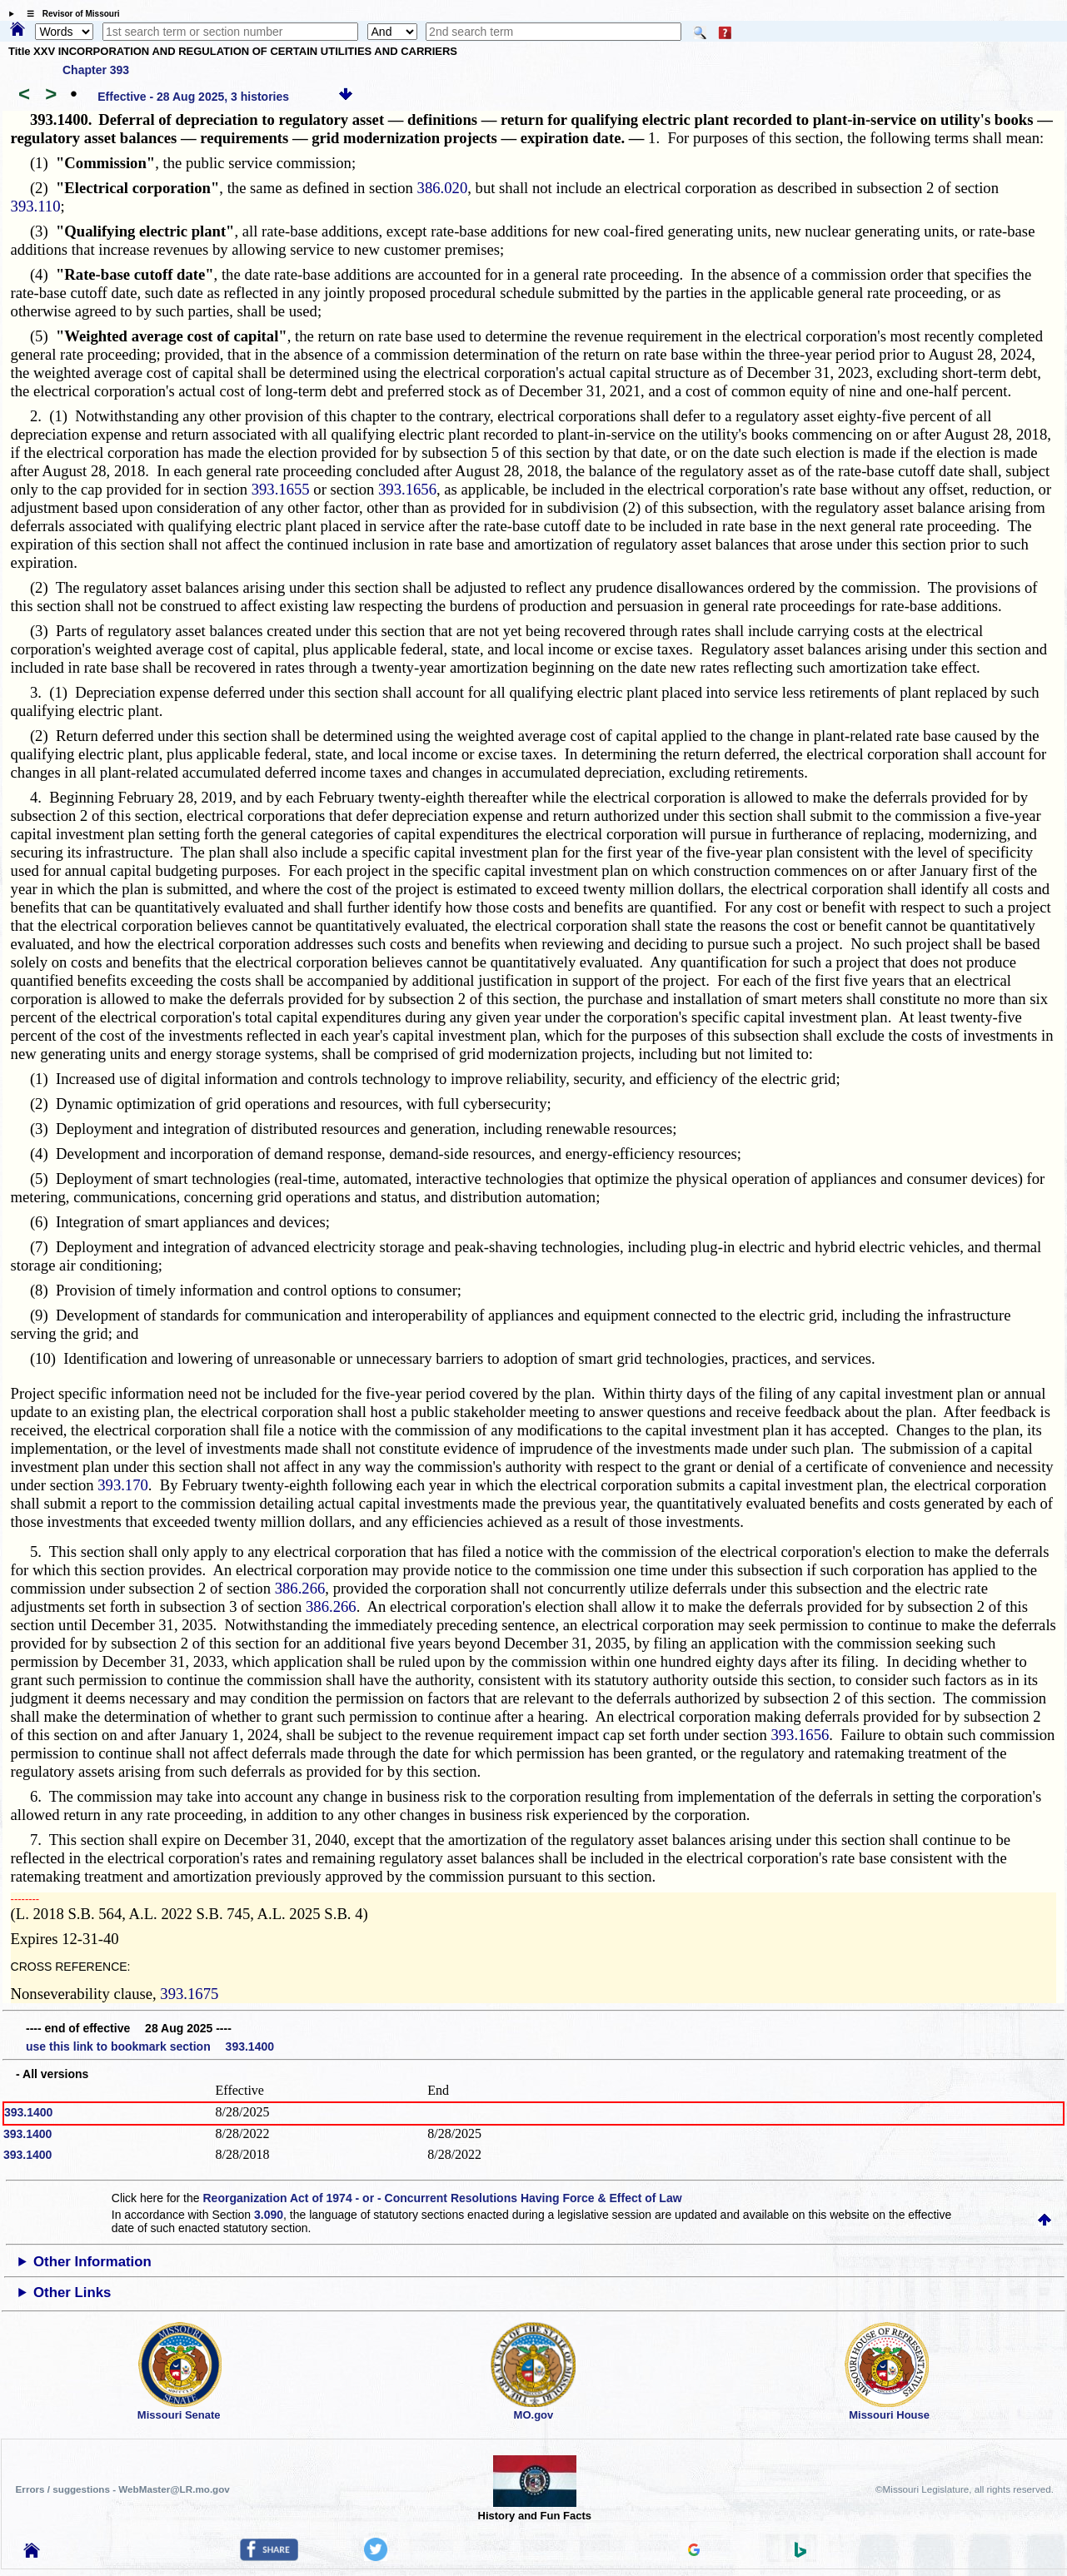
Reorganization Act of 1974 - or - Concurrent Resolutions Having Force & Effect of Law (441, 2198)
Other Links (72, 2292)
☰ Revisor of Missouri (69, 13)
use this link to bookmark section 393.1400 (150, 2046)
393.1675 (189, 1993)
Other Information (92, 2262)
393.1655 (281, 489)
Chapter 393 (95, 70)
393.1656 (407, 489)
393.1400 (28, 2112)
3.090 (268, 2214)
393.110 (36, 206)
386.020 (442, 187)
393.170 (122, 1485)
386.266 (300, 1588)
